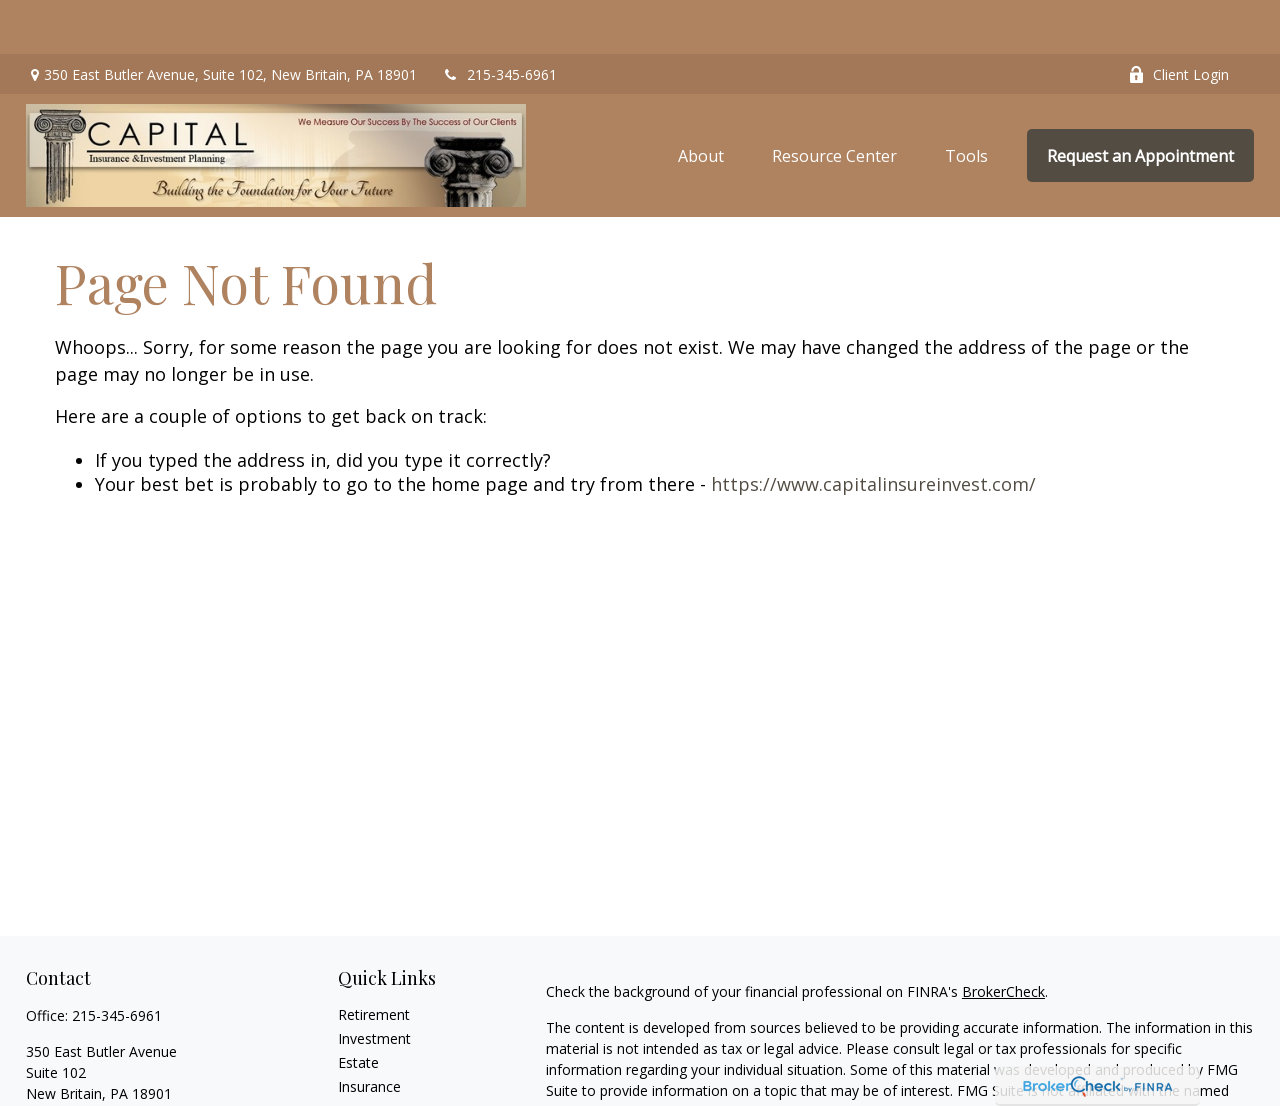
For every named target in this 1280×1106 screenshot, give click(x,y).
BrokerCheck (1003, 936)
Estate (358, 1007)
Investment (374, 983)
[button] (701, 101)
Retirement (374, 959)
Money (360, 1079)
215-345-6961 (499, 20)
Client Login (1178, 20)
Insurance (369, 1031)
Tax (350, 1055)
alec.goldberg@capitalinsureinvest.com (151, 1073)
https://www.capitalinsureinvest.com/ (873, 430)
